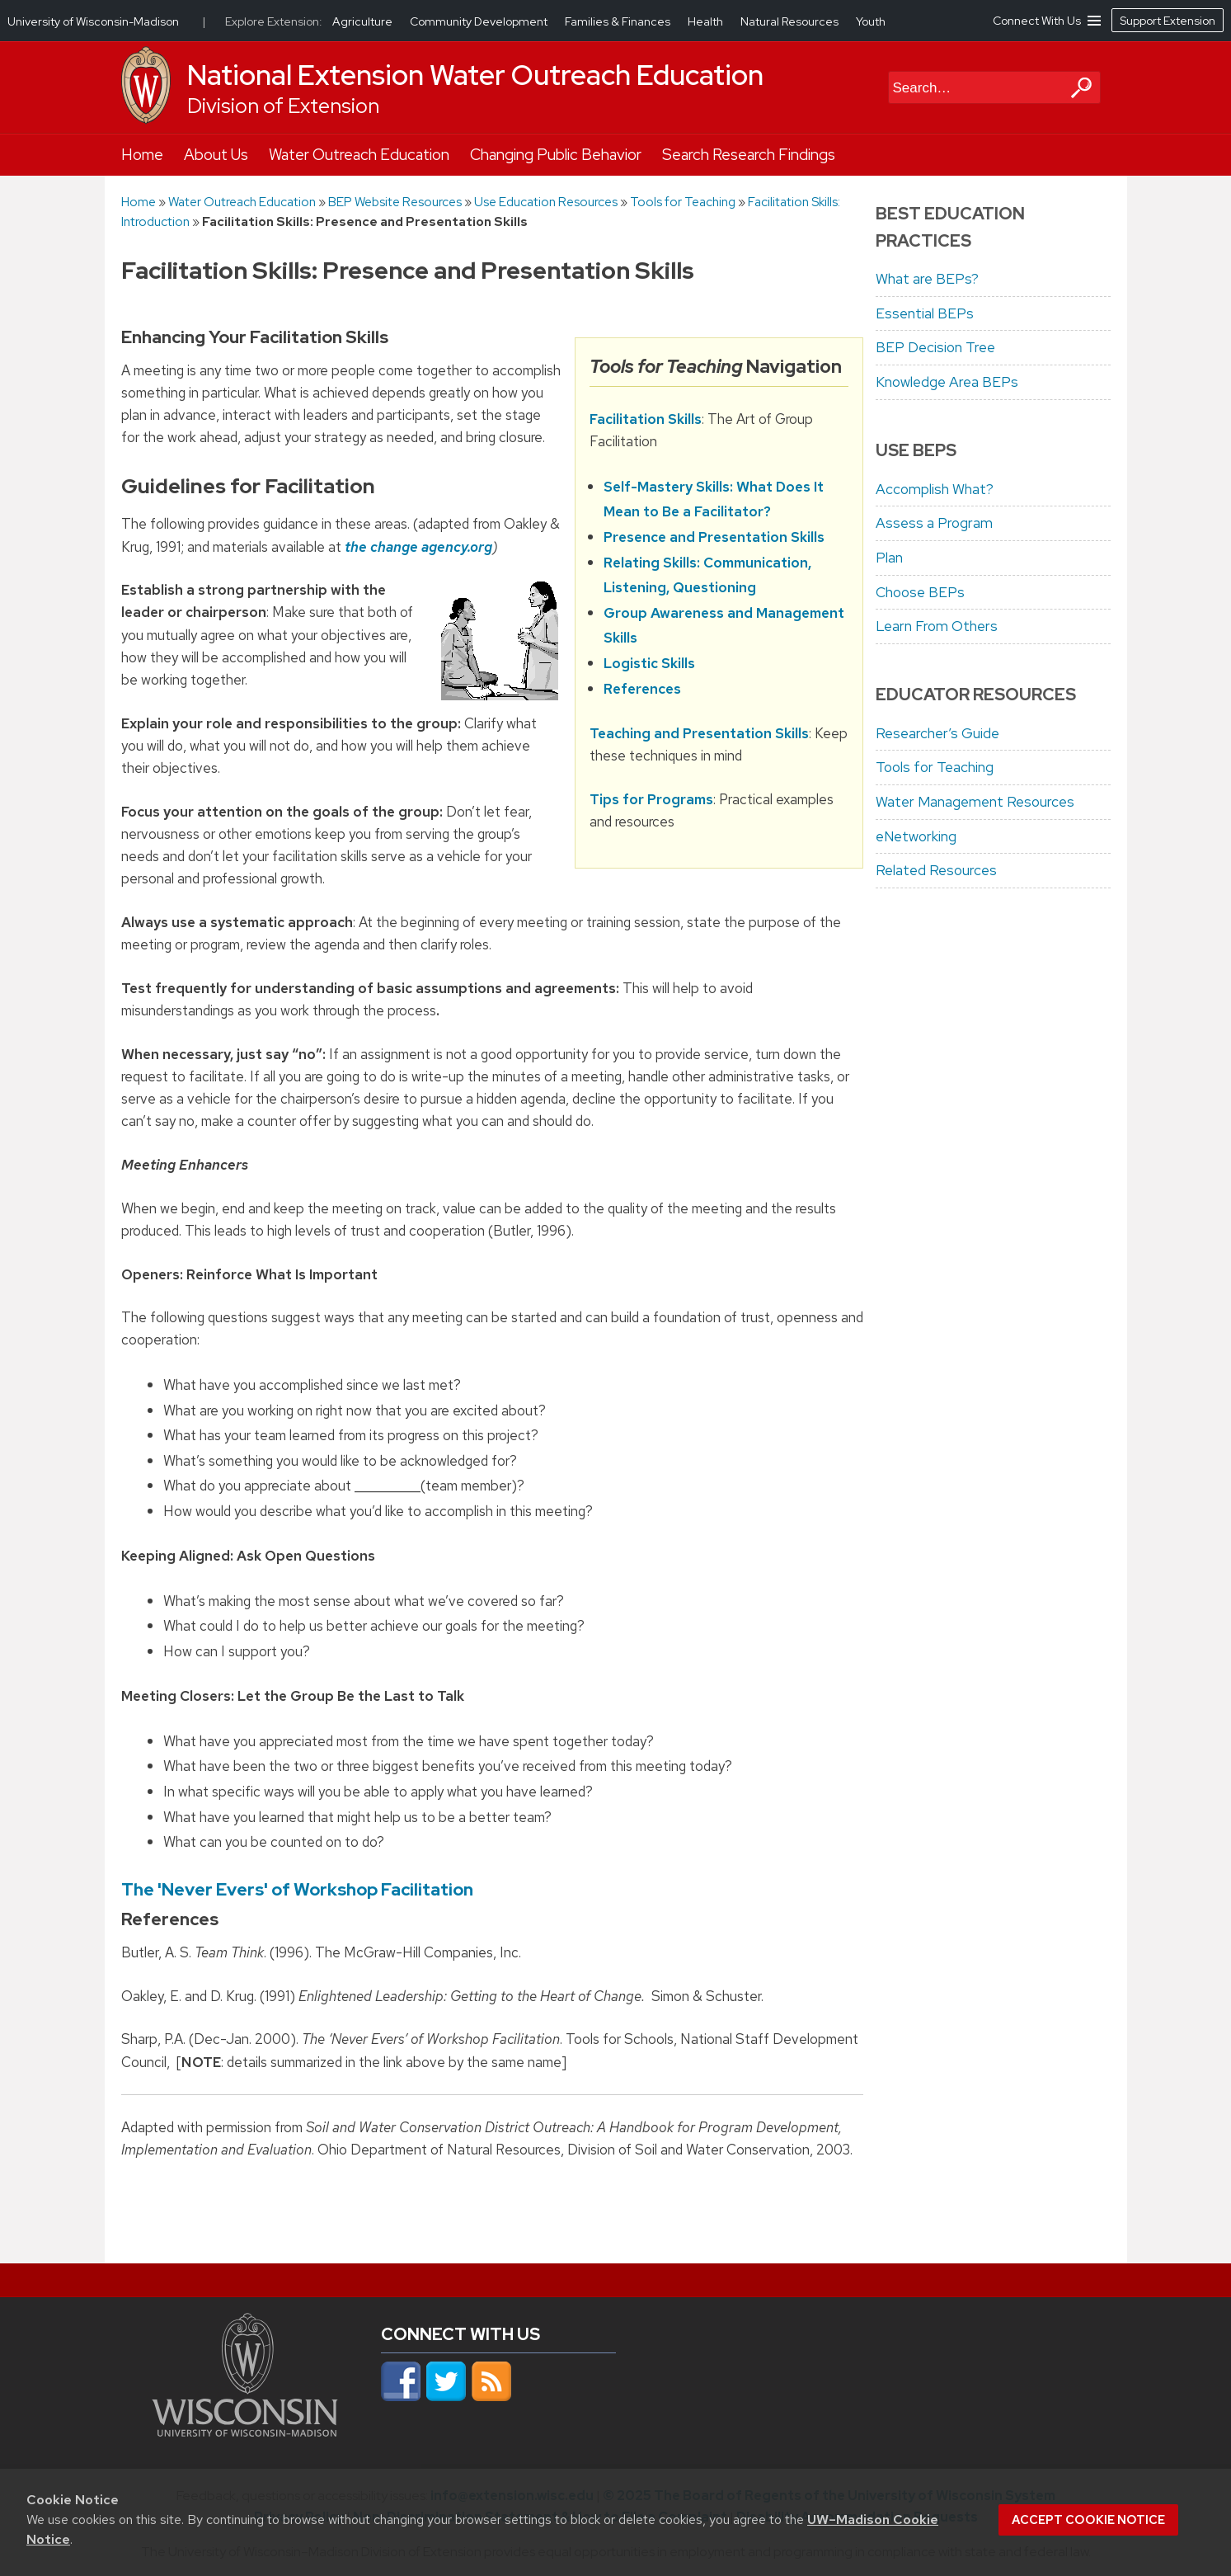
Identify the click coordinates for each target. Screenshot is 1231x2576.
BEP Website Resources (395, 201)
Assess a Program (934, 523)
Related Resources (936, 870)
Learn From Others (937, 626)
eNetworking (916, 836)
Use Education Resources (546, 201)
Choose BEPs (920, 592)
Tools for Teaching (682, 201)
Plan (889, 558)
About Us (216, 154)
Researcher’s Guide (937, 733)
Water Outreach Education (359, 154)
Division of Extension (283, 106)
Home (142, 154)
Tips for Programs (651, 799)
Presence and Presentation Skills (714, 537)
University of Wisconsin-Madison (93, 21)
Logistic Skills (649, 663)
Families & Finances (619, 21)
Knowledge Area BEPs (947, 382)
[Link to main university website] (245, 2432)
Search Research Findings (748, 154)
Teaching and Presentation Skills (699, 733)
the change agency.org (418, 547)
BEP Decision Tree (935, 347)
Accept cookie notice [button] (1088, 2520)
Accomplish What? (935, 489)
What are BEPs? (927, 279)
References (642, 689)
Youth (871, 21)
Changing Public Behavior (555, 154)
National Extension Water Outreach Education (475, 75)
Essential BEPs (925, 313)
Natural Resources (790, 21)
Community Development (480, 21)
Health (707, 21)
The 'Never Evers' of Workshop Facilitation (297, 1889)
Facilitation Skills (646, 419)
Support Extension (1167, 20)
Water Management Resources (975, 802)
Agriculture (363, 21)
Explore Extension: (273, 21)
